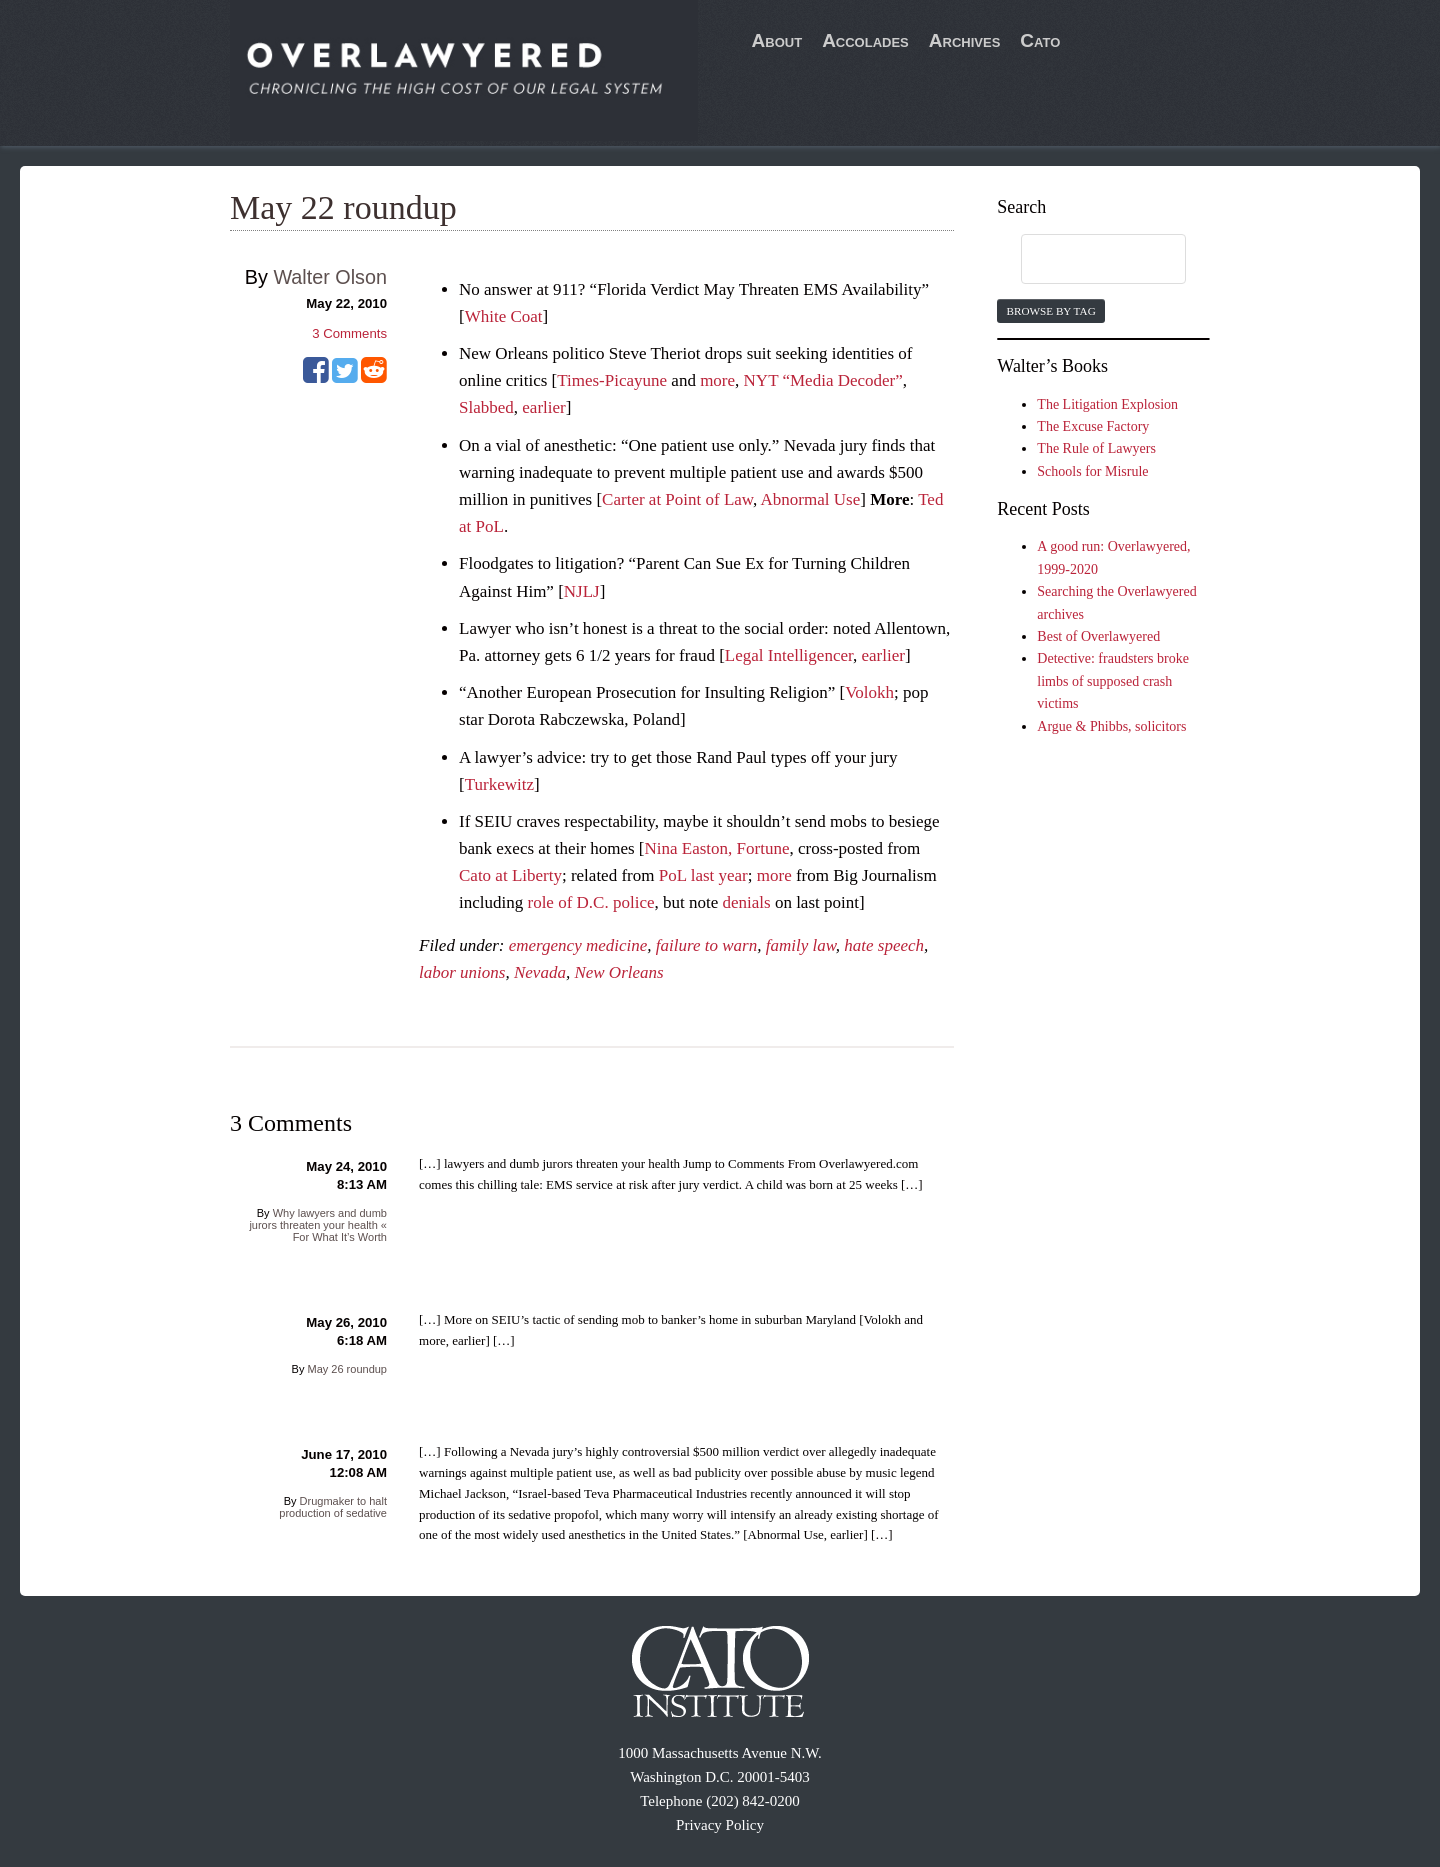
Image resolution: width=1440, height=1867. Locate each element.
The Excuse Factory (1093, 426)
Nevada (540, 972)
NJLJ (582, 591)
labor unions (462, 972)
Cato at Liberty (510, 875)
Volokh (869, 692)
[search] (1084, 260)
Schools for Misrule (1092, 471)
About (777, 40)
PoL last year (703, 875)
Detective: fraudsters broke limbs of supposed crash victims (1113, 681)
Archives (965, 40)
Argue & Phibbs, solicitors (1111, 726)
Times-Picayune (612, 380)
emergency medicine (578, 945)
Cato (1040, 40)
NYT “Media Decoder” (823, 380)
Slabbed (486, 407)
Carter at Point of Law (677, 499)
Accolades (865, 40)
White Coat (504, 316)
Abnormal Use (811, 499)
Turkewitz (499, 784)
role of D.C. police (590, 902)
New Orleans (618, 972)
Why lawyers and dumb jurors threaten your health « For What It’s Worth (318, 1225)
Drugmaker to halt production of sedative (333, 1507)
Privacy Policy (720, 1825)
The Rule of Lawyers (1096, 448)
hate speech (884, 945)
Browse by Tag (1050, 311)
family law (801, 945)
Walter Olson (330, 277)
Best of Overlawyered (1098, 636)
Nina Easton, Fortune (717, 848)
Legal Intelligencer (789, 655)
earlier (543, 407)
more (717, 380)
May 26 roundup (347, 1369)
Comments (349, 333)
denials (746, 902)
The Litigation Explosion (1107, 404)
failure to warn (706, 945)
